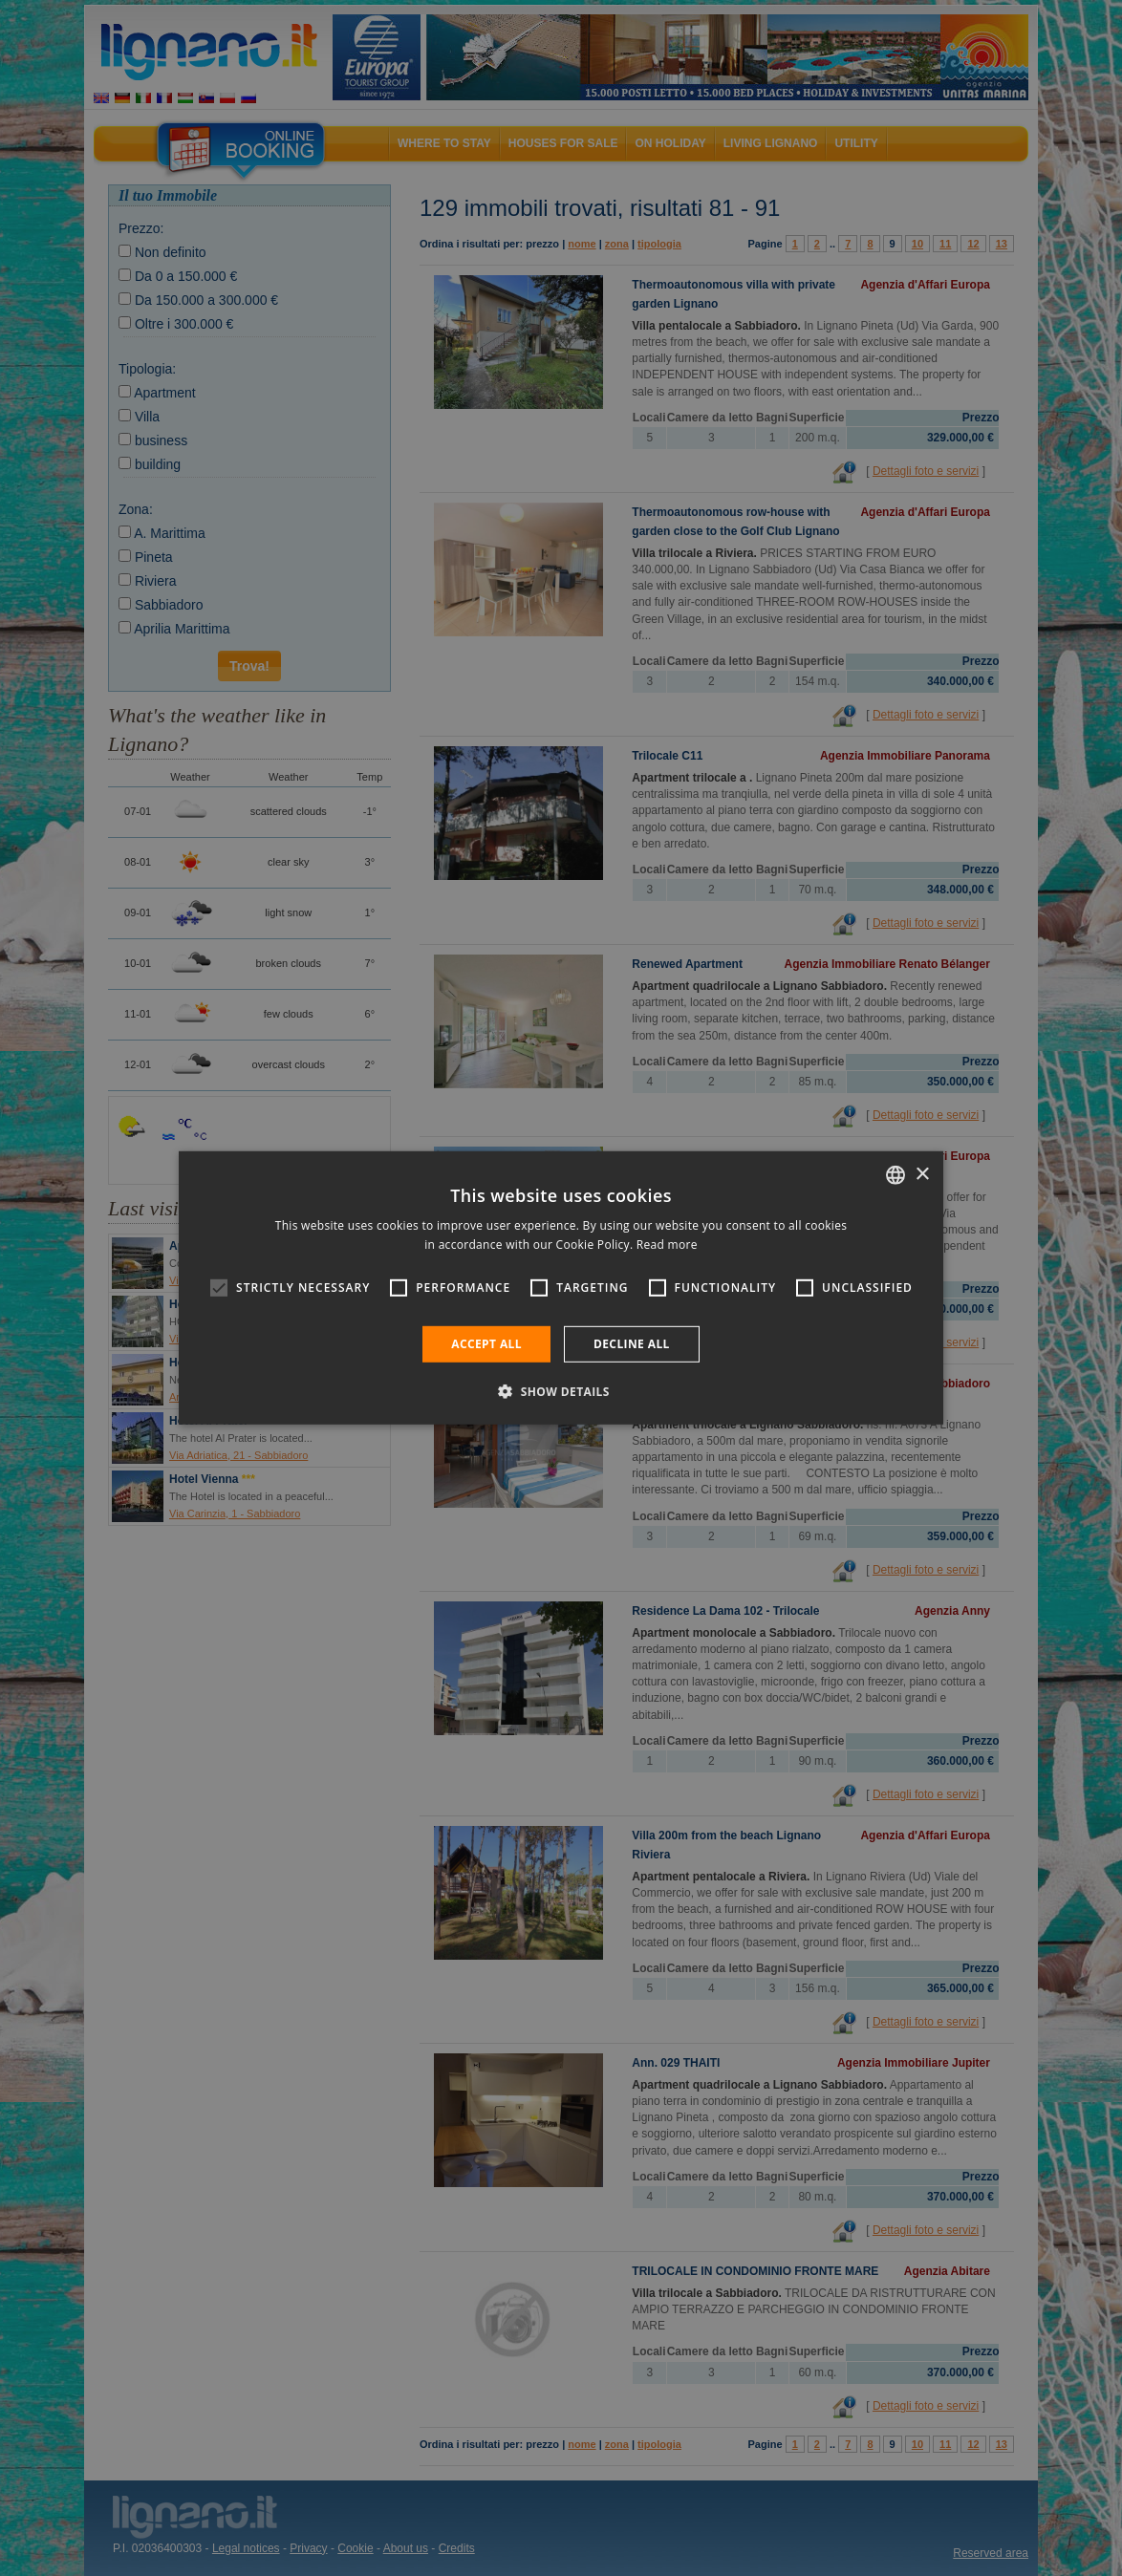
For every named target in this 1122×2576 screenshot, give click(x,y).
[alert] (561, 1288)
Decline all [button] (631, 1344)
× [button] (922, 1174)
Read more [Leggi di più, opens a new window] (667, 1244)
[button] (561, 1391)
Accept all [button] (486, 1344)
